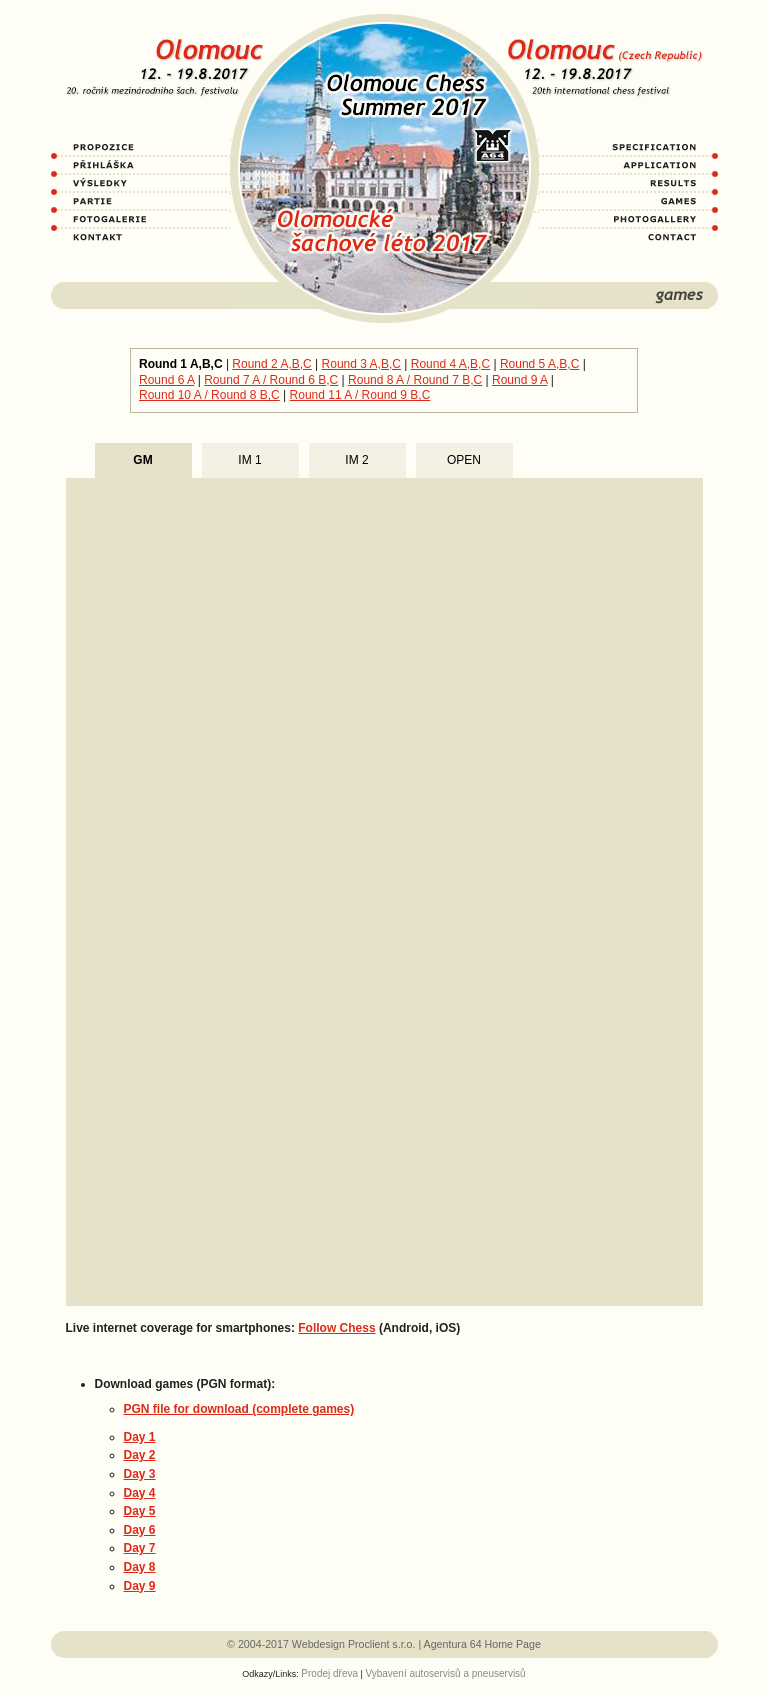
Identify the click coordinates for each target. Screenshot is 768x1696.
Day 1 (140, 1437)
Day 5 (140, 1511)
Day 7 (140, 1548)
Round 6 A (166, 380)
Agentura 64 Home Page (482, 1644)
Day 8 (140, 1567)
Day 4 (140, 1493)
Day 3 (140, 1474)
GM (142, 460)
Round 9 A (519, 380)
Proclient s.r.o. (382, 1644)
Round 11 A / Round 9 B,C (360, 395)
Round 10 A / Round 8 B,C (209, 395)
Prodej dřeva (329, 1673)
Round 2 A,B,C (271, 364)
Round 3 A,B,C (361, 364)
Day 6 (140, 1530)
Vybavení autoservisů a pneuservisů (445, 1673)
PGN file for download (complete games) (239, 1409)
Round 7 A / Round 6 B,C (271, 380)
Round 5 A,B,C (539, 364)
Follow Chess (336, 1328)
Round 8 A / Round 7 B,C (415, 380)
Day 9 (140, 1586)
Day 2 (140, 1455)
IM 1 (249, 460)
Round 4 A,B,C (450, 364)
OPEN (464, 460)
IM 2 (356, 460)
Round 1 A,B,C (181, 364)
